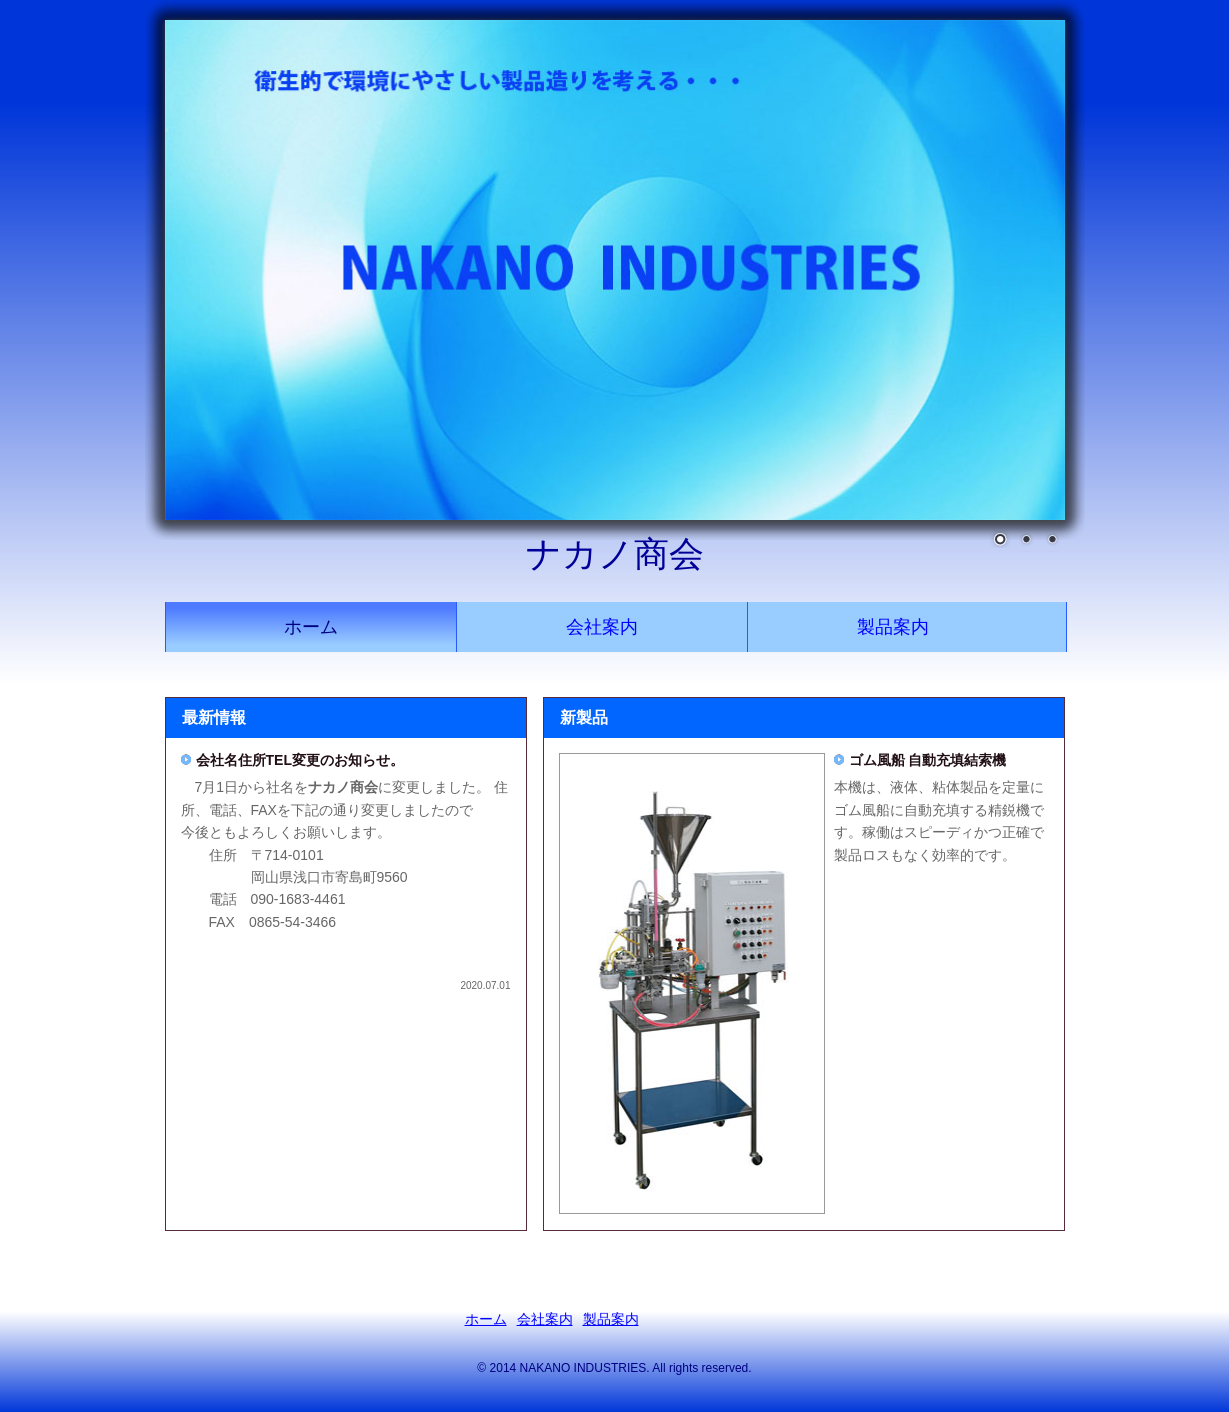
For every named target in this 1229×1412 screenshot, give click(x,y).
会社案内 (602, 627)
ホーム (311, 627)
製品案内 (893, 627)
